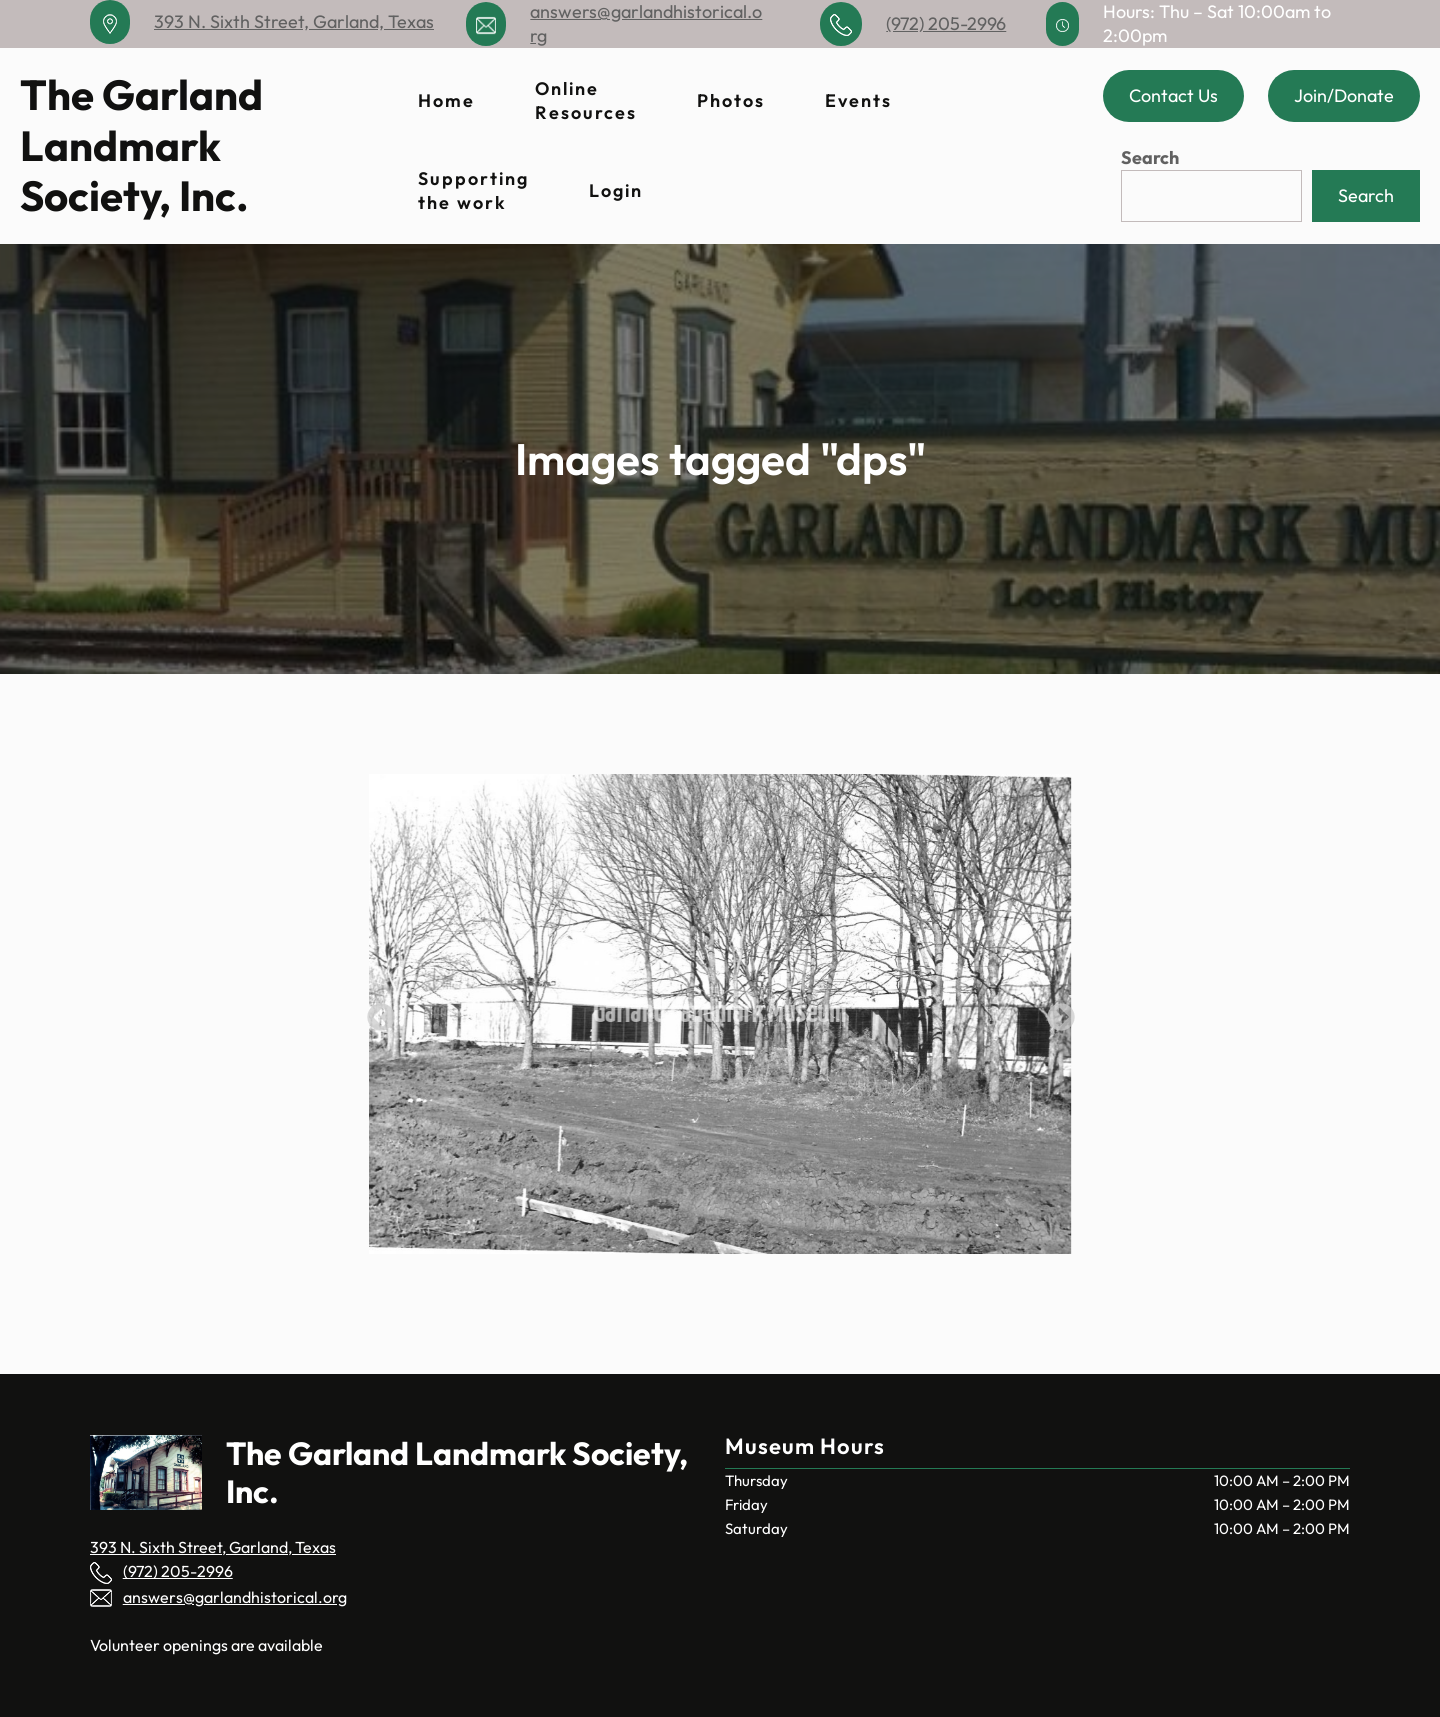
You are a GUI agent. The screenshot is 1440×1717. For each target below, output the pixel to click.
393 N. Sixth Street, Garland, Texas (294, 21)
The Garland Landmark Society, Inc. (141, 145)
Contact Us (1173, 95)
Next (1055, 1012)
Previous (375, 1012)
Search (1150, 157)
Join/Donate (1344, 95)
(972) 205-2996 (946, 23)
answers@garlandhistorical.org (235, 1597)
